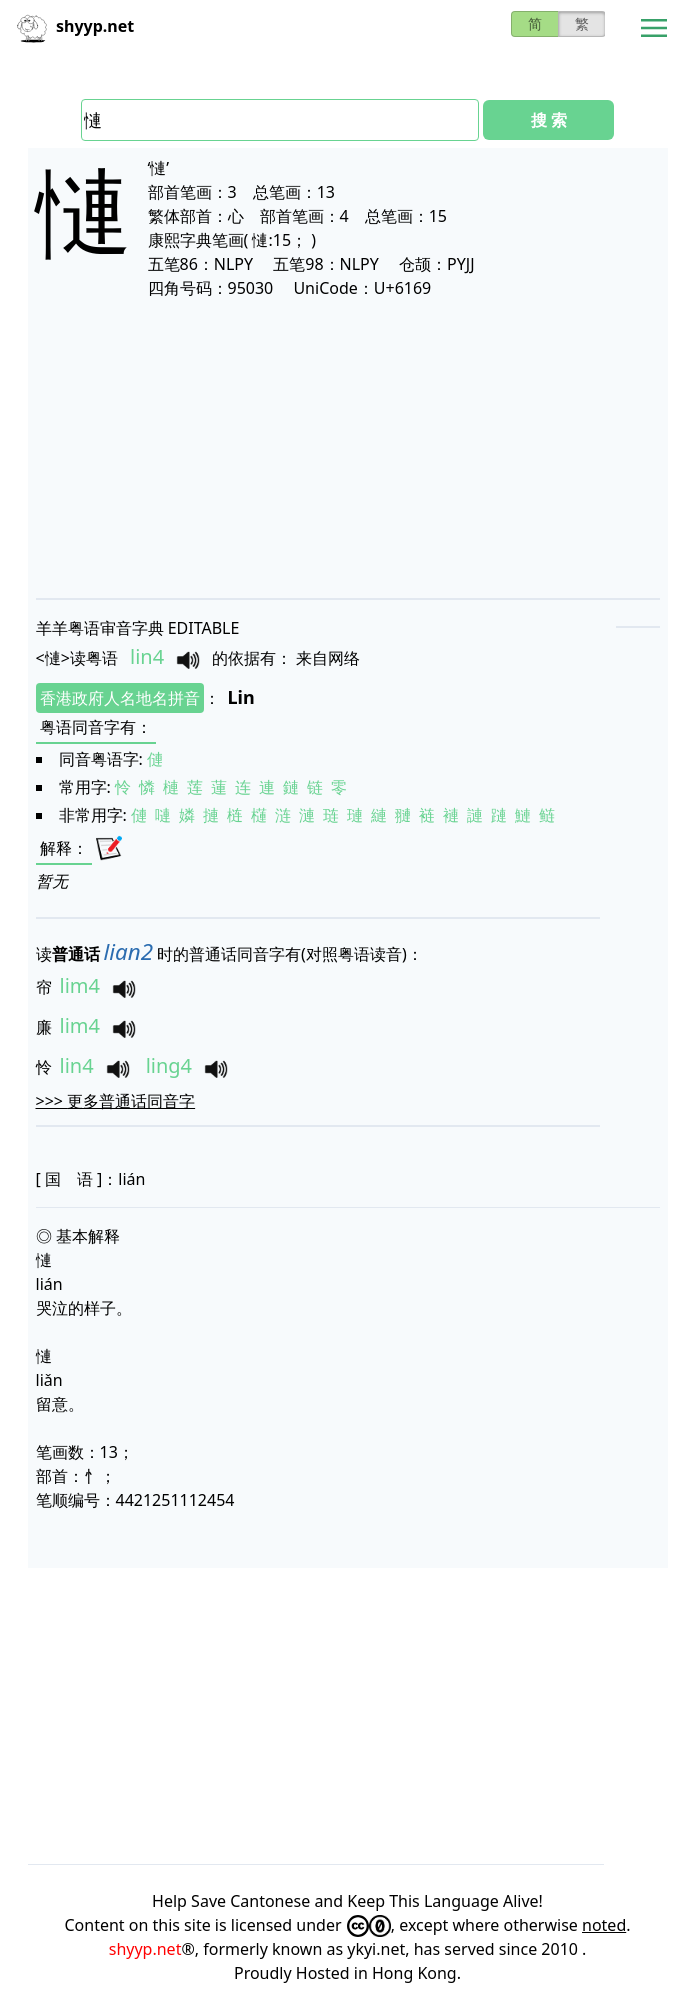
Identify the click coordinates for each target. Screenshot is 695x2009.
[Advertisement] (348, 448)
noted (604, 1925)
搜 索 (549, 120)
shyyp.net (145, 1949)
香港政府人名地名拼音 (120, 698)
